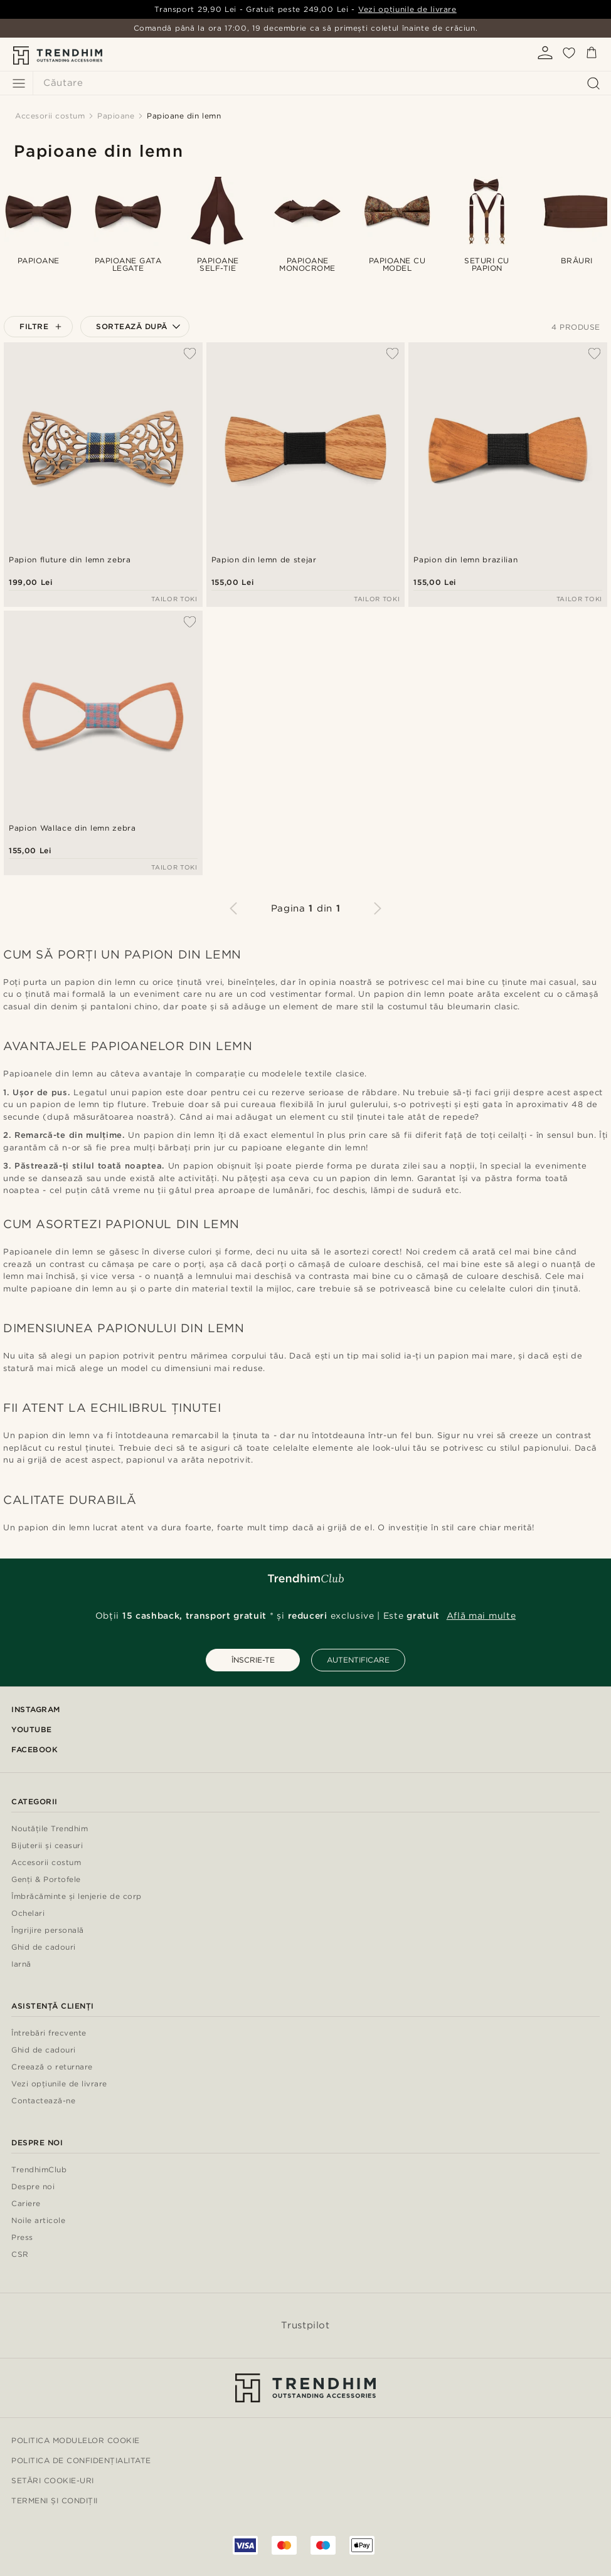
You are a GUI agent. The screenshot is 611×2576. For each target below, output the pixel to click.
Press (22, 2238)
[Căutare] (319, 83)
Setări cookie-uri (52, 2480)
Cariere (26, 2204)
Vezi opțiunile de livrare (407, 9)
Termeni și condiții (54, 2500)
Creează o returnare (52, 2067)
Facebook (34, 1749)
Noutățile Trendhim (49, 1829)
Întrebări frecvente (49, 2033)
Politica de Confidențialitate (81, 2460)
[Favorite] (568, 57)
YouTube (31, 1729)
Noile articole (38, 2221)
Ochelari (28, 1914)
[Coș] (591, 55)
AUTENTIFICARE (358, 1659)
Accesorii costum (46, 1863)
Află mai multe (481, 1616)
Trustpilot (305, 2325)
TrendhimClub (38, 2170)
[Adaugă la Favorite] (190, 353)
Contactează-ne (43, 2101)
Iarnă (21, 1964)
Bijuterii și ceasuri (47, 1846)
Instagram (35, 1709)
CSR (20, 2255)
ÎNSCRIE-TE (253, 1659)
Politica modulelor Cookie (75, 2440)
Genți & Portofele (46, 1880)
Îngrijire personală (47, 1931)
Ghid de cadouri (43, 1947)
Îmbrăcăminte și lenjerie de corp (76, 1897)
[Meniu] (18, 83)
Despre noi (33, 2187)
